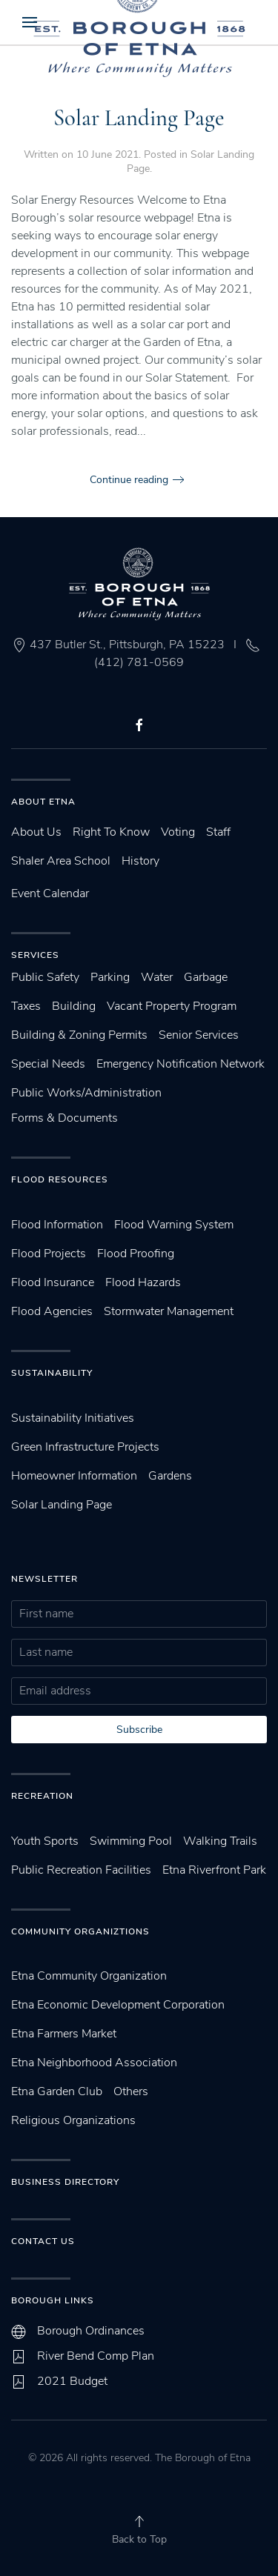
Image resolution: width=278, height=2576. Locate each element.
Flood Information (57, 1225)
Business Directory (65, 2182)
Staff (218, 832)
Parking (110, 977)
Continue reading (129, 480)
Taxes (26, 1006)
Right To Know (111, 832)
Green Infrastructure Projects (85, 1447)
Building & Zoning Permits (79, 1035)
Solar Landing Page (139, 118)
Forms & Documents (64, 1118)
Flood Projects (48, 1253)
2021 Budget (72, 2381)
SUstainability (52, 1373)
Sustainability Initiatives (72, 1418)
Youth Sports (45, 1841)
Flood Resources (59, 1179)
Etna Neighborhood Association (94, 2062)
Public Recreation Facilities (81, 1870)
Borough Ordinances (91, 2331)
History (140, 861)
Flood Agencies (52, 1311)
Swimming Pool (131, 1841)
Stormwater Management (169, 1311)
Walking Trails (220, 1841)
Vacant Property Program (171, 1006)
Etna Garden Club (56, 2091)
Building (74, 1006)
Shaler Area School (60, 861)
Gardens (170, 1476)
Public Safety (45, 977)
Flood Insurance (52, 1282)
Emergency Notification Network (180, 1064)
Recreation (42, 1796)
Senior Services (199, 1035)
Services (35, 955)
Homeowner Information (74, 1476)
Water (157, 977)
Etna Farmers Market (63, 2034)
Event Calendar (50, 893)
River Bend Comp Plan (95, 2356)
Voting (178, 832)
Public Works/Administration (86, 1093)
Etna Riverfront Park (214, 1870)
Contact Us (43, 2241)
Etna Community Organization (89, 1976)
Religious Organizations (73, 2120)
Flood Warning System (174, 1225)
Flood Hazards (143, 1282)
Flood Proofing (135, 1253)
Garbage (206, 977)
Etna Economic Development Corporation (118, 2005)
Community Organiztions (80, 1931)
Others (130, 2091)
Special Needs (48, 1064)
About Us (36, 832)
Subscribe (139, 1730)
